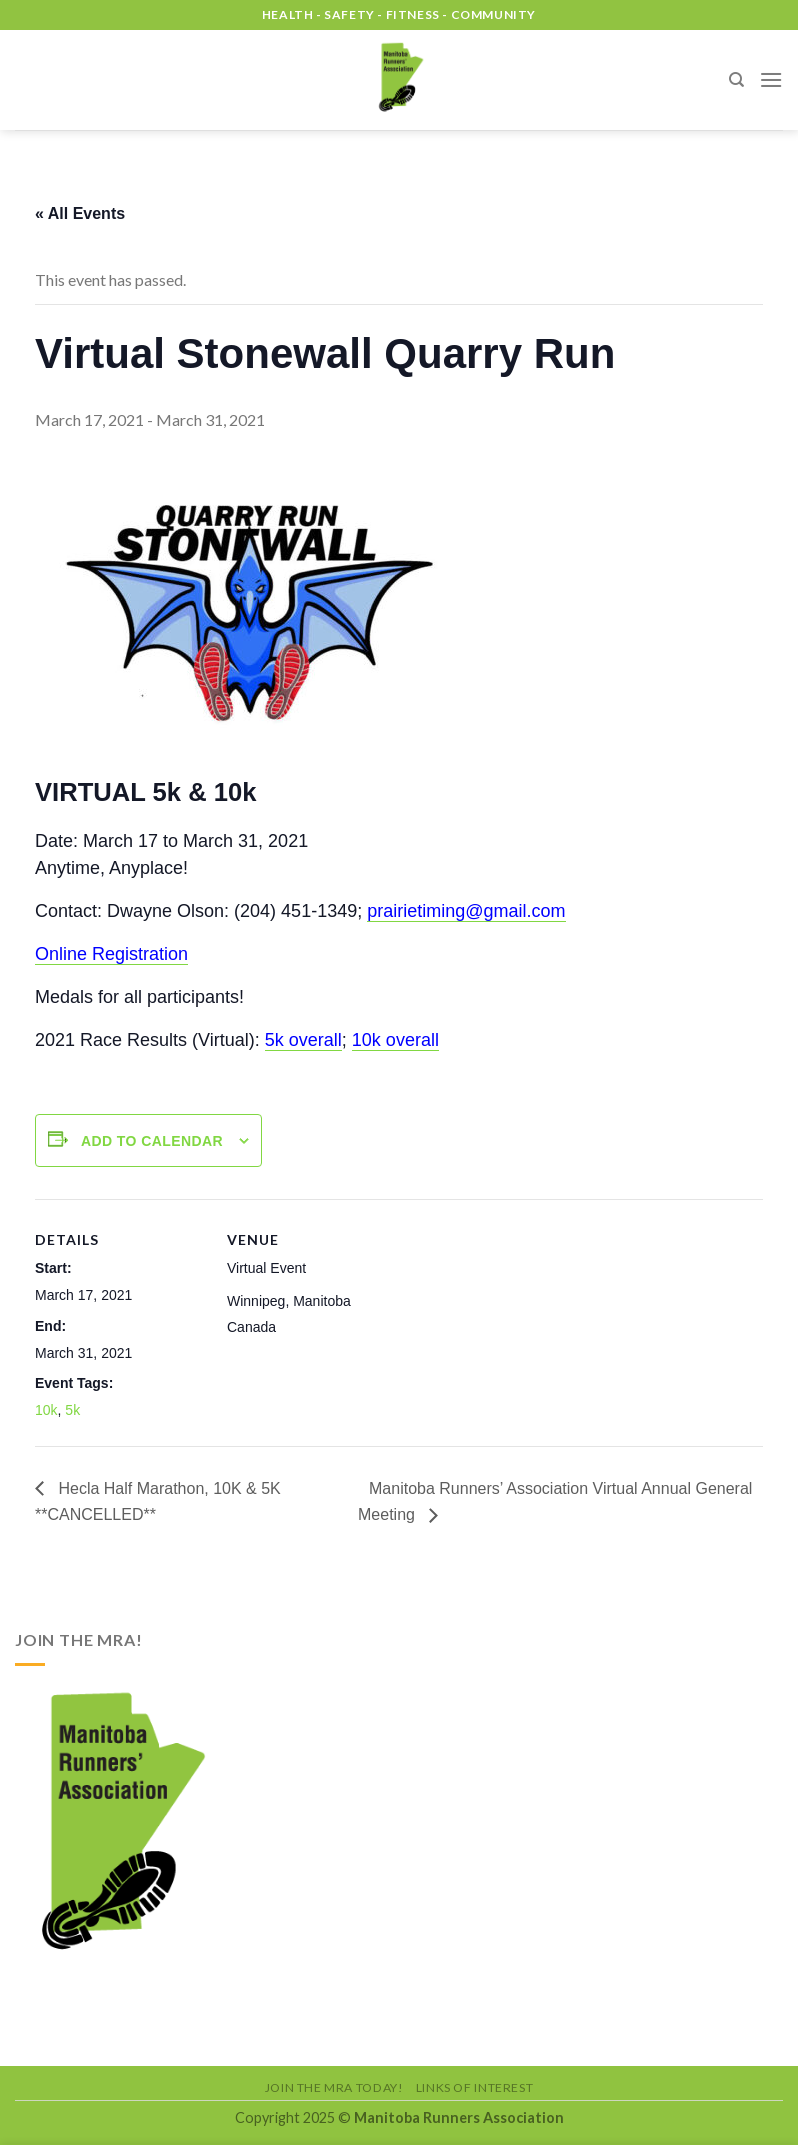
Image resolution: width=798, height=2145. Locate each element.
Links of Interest (474, 2087)
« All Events (80, 213)
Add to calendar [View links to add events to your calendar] (152, 1141)
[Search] (736, 80)
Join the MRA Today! (334, 2087)
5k (72, 1410)
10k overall (395, 1040)
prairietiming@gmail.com (466, 911)
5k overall (303, 1040)
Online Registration (111, 954)
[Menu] (771, 79)
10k (46, 1410)
